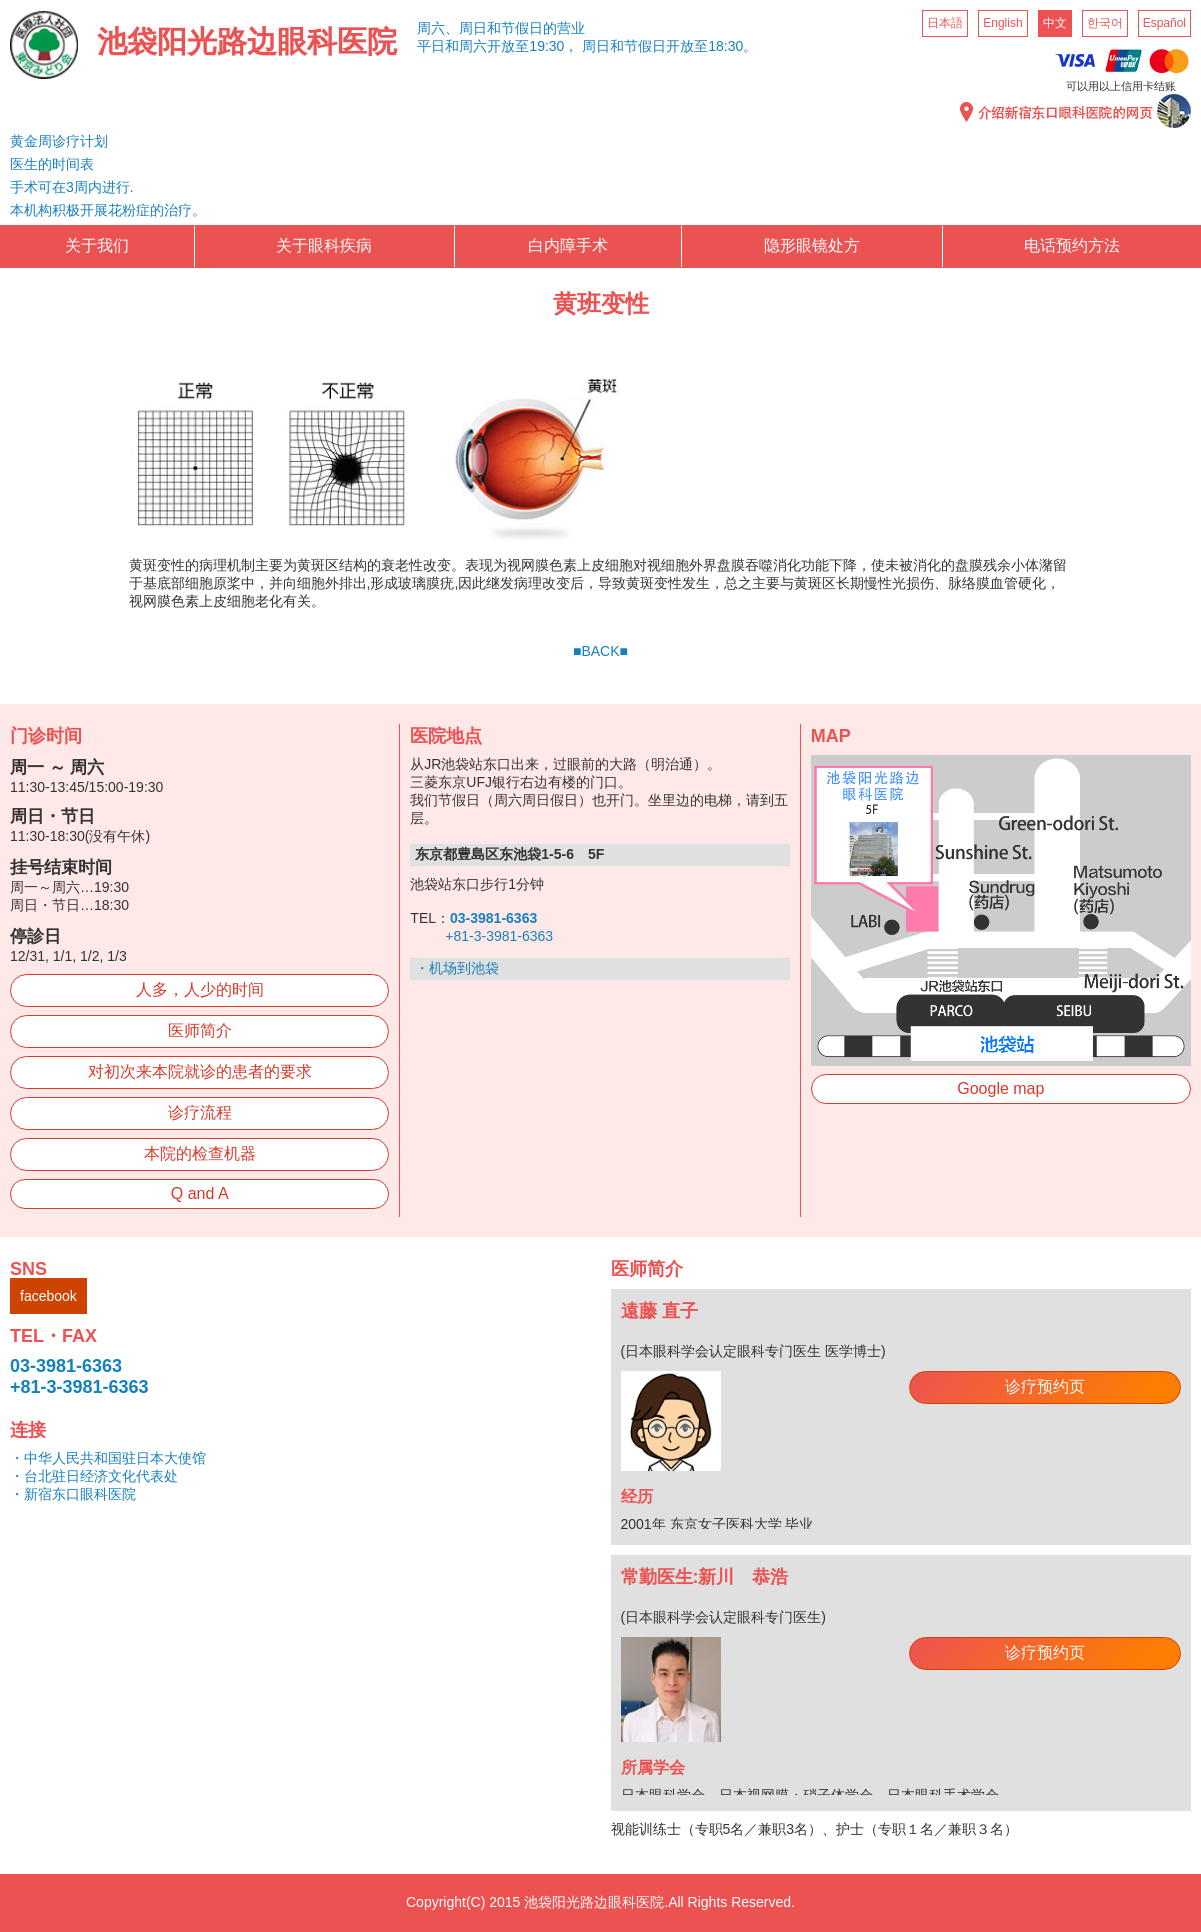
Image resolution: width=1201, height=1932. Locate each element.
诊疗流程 (200, 1112)
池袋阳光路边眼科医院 (247, 41)
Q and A (200, 1193)
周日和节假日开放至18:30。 (669, 46)
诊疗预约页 (1045, 1386)
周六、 (438, 28)
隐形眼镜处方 (812, 245)
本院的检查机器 (200, 1153)
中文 (1055, 23)
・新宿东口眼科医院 (73, 1494)
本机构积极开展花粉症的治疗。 (108, 210)
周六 (473, 46)
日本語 (945, 23)
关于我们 (97, 245)
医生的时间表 (52, 164)
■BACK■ (600, 651)
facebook (48, 1296)
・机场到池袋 (457, 968)
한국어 (1105, 23)
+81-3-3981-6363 (499, 936)
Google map (1000, 1088)
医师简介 (200, 1030)
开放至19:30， (532, 46)
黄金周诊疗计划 (59, 141)
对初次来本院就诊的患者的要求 (200, 1071)
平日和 (438, 46)
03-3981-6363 (66, 1366)
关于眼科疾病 (324, 245)
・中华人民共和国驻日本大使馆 (108, 1458)
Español (1164, 23)
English (1002, 23)
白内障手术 (568, 245)
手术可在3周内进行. (72, 187)
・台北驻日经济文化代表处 (94, 1476)
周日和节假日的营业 (522, 28)
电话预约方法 (1072, 245)
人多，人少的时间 (200, 989)
